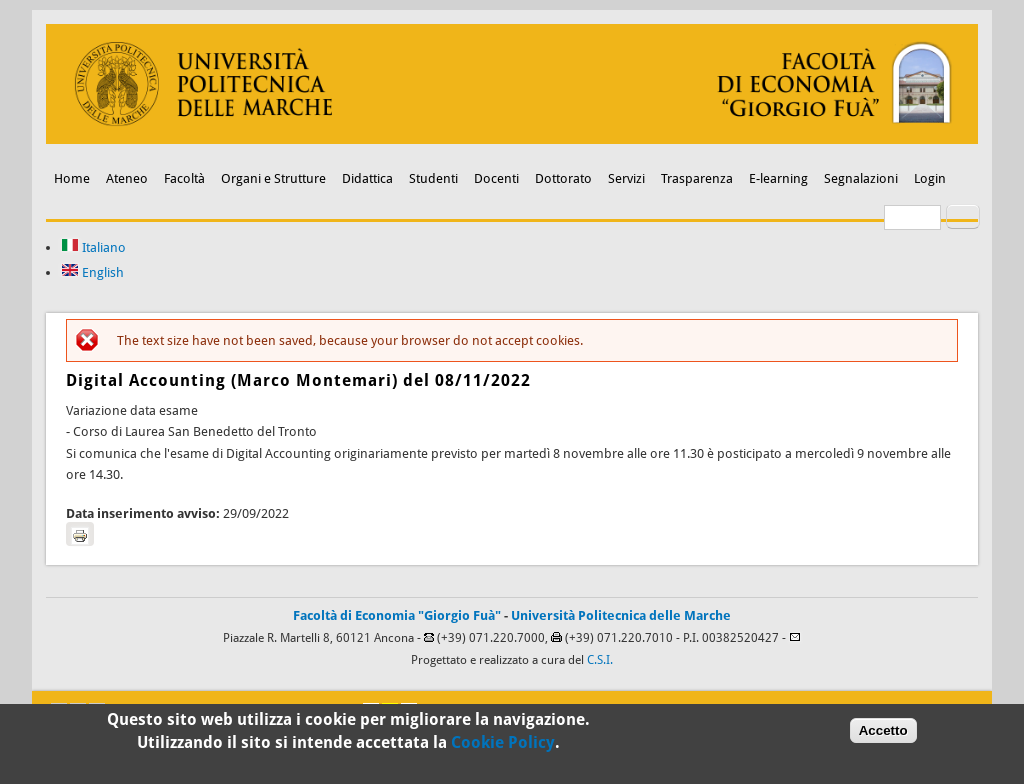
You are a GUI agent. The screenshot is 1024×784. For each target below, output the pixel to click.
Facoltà (184, 178)
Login (930, 178)
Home (72, 178)
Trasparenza (697, 178)
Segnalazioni (861, 178)
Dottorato (563, 178)
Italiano (93, 247)
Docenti (496, 178)
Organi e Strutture (273, 178)
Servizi (626, 178)
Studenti (433, 178)
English (92, 272)
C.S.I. (600, 660)
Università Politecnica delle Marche (621, 615)
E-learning (778, 178)
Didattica (367, 178)
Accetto (883, 733)
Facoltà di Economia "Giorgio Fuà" (397, 615)
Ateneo (127, 178)
